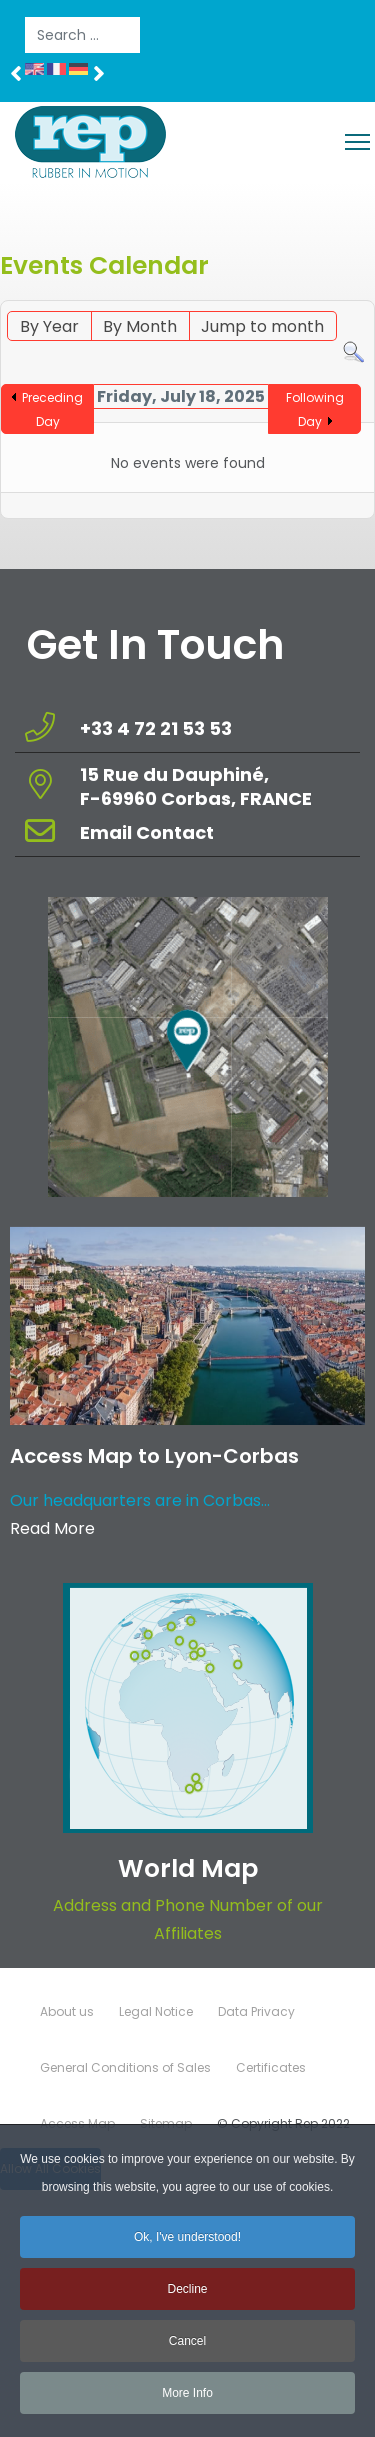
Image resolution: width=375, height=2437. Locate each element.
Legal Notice (156, 2011)
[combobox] (82, 35)
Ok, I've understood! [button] (187, 2247)
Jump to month (262, 326)
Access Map (77, 2123)
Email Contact (147, 832)
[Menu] (357, 142)
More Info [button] (187, 2403)
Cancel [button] (187, 2351)
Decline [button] (187, 2299)
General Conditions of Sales (125, 2067)
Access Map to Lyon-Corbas (154, 1456)
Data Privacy (256, 2011)
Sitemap (166, 2123)
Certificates (271, 2067)
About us (67, 2011)
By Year (49, 326)
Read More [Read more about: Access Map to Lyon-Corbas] (52, 1528)
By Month (140, 326)
